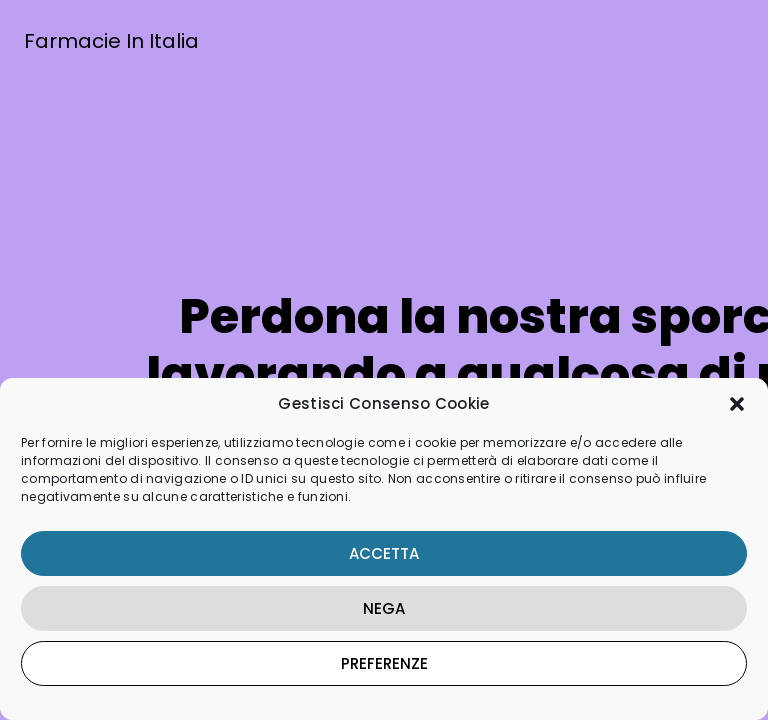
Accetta (384, 553)
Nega (384, 608)
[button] (737, 404)
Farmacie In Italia (111, 41)
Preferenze (384, 663)
